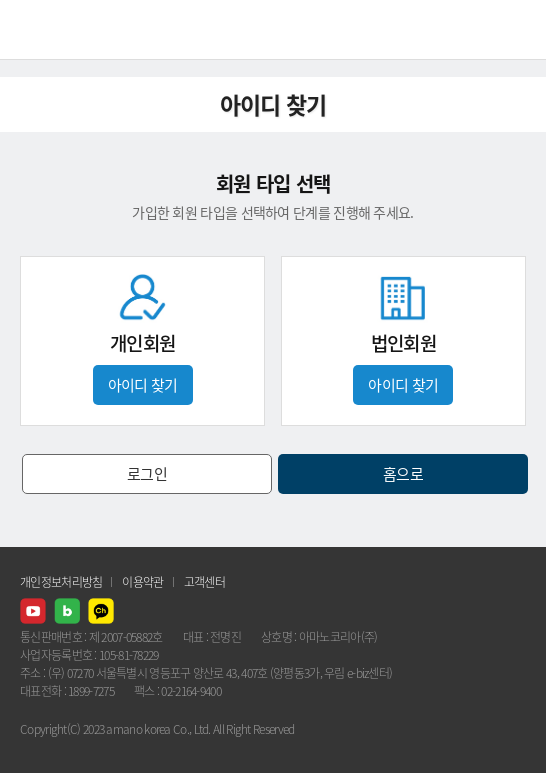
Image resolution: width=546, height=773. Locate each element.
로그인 (147, 474)
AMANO (69, 29)
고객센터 (204, 582)
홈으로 (403, 474)
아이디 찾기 (143, 385)
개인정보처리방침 (61, 582)
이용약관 (142, 582)
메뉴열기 (516, 30)
